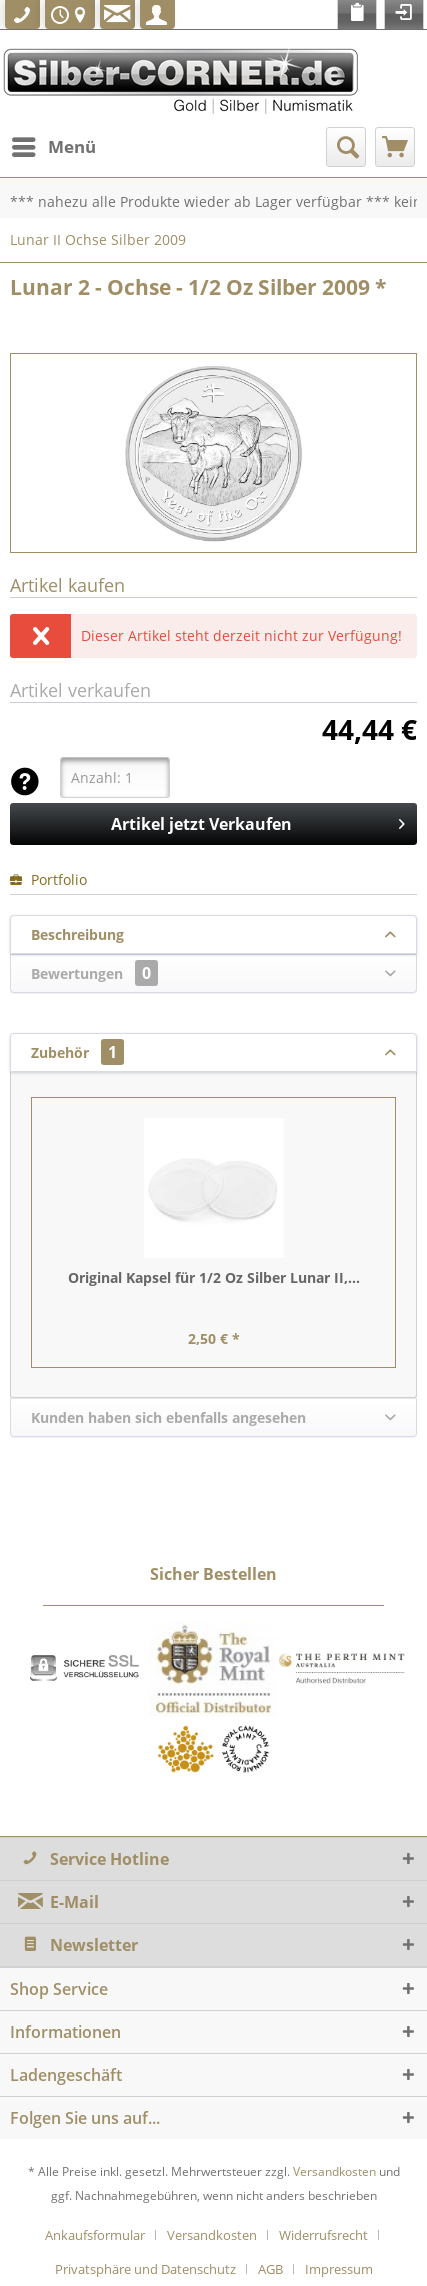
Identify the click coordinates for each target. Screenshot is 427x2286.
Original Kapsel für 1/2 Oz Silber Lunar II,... (214, 1277)
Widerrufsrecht (323, 2235)
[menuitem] (53, 147)
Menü (54, 144)
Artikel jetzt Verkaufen (258, 821)
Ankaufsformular (95, 2235)
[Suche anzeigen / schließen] (346, 147)
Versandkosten (334, 2171)
